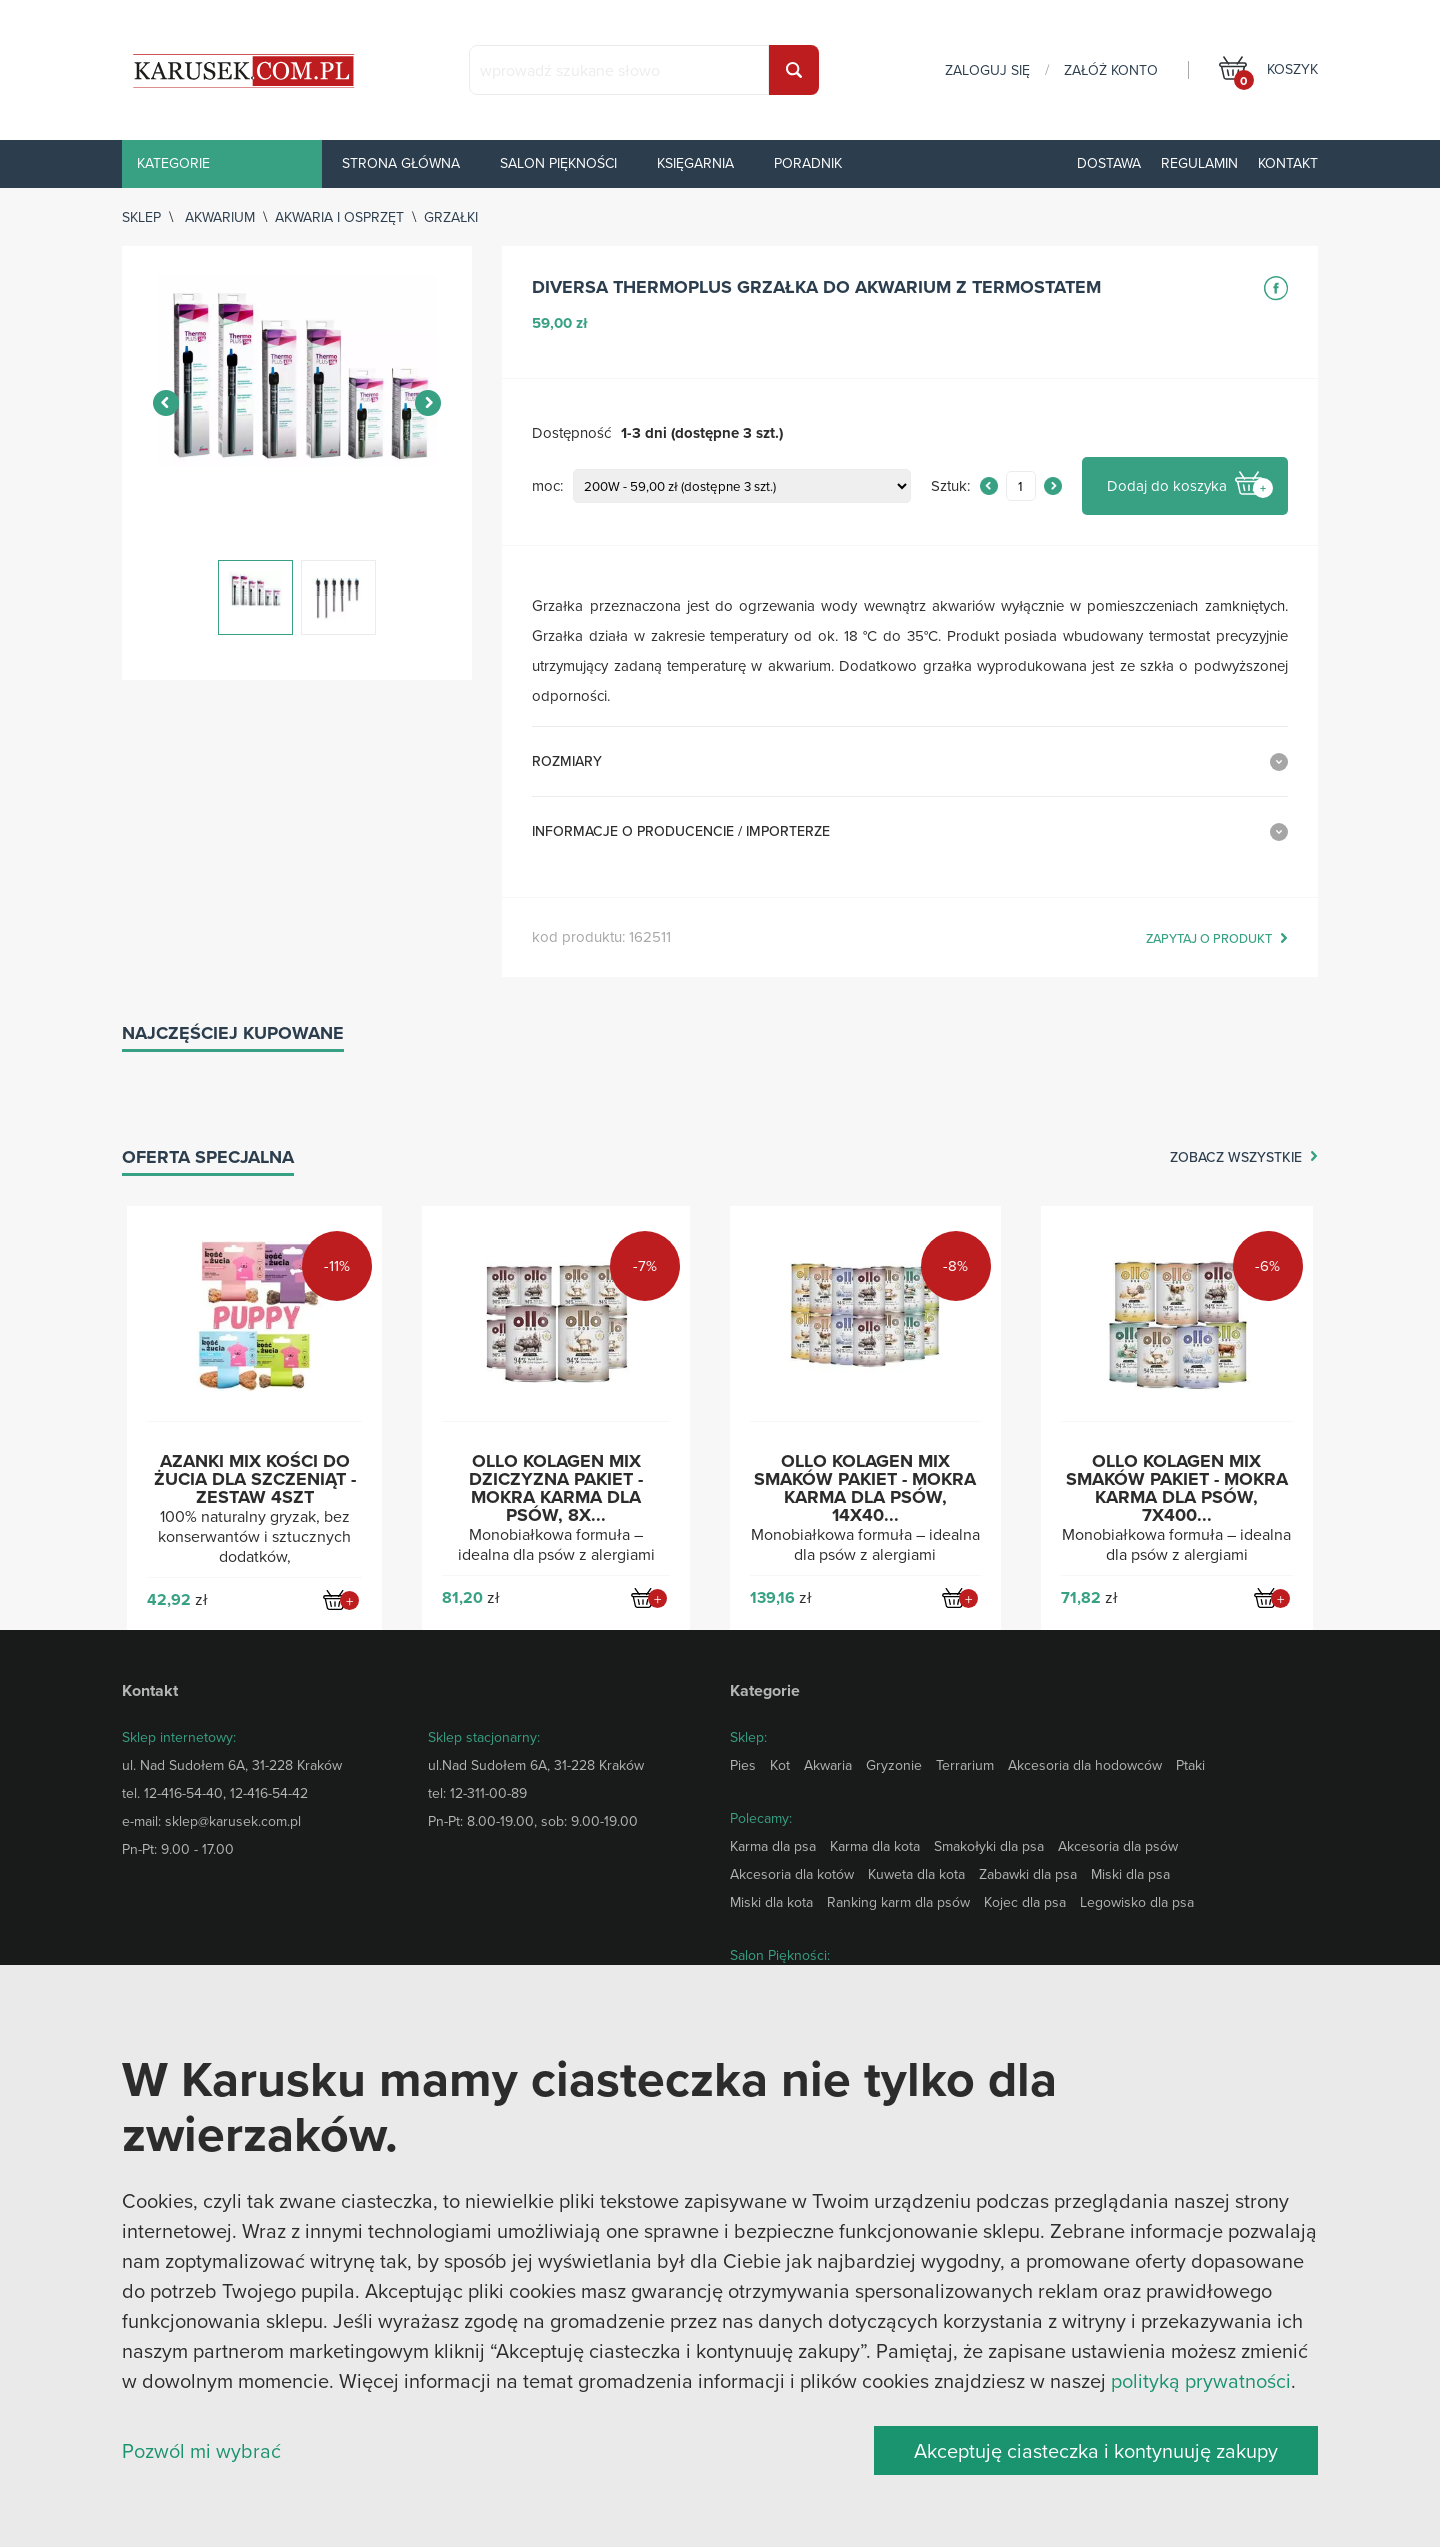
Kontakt (1288, 163)
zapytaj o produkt (1209, 939)
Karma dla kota (875, 1846)
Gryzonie (894, 1765)
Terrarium (965, 1765)
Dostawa (1109, 163)
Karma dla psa (773, 1846)
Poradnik (808, 163)
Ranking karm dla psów (898, 1902)
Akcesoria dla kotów (792, 1874)
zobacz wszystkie (1236, 1158)
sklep (141, 217)
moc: (547, 486)
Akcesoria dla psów (1118, 1846)
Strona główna (401, 163)
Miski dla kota (771, 1902)
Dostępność (571, 433)
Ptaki (1190, 1765)
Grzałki (451, 217)
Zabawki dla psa (1028, 1874)
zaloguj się (987, 70)
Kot (780, 1765)
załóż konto (1111, 70)
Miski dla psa (1130, 1874)
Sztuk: (950, 486)
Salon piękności (558, 163)
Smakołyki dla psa (989, 1846)
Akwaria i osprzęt (339, 217)
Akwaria (828, 1765)
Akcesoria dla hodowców (1085, 1765)
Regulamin (1199, 163)
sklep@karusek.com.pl (233, 1821)
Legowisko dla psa (1137, 1902)
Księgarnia (695, 163)
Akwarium (220, 217)
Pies (743, 1765)
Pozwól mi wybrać (201, 2450)
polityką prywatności (1201, 2380)
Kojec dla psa (1025, 1902)
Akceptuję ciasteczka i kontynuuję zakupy (1096, 2450)
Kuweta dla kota (916, 1874)
